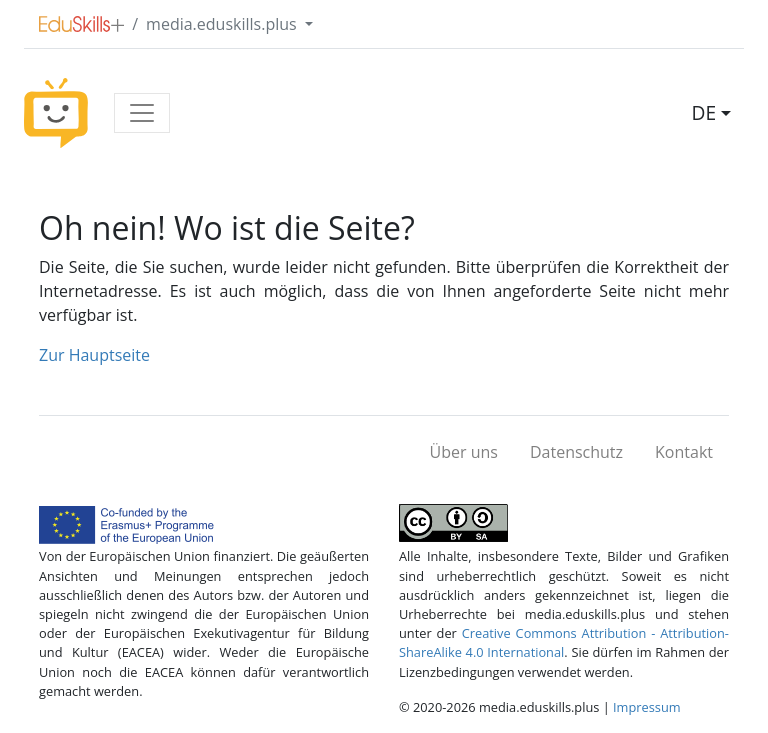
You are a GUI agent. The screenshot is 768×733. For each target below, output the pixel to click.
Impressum (647, 707)
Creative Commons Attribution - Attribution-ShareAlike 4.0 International (564, 642)
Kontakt (684, 452)
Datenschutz (576, 452)
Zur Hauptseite (94, 355)
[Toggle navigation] (142, 113)
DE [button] (704, 112)
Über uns (464, 452)
